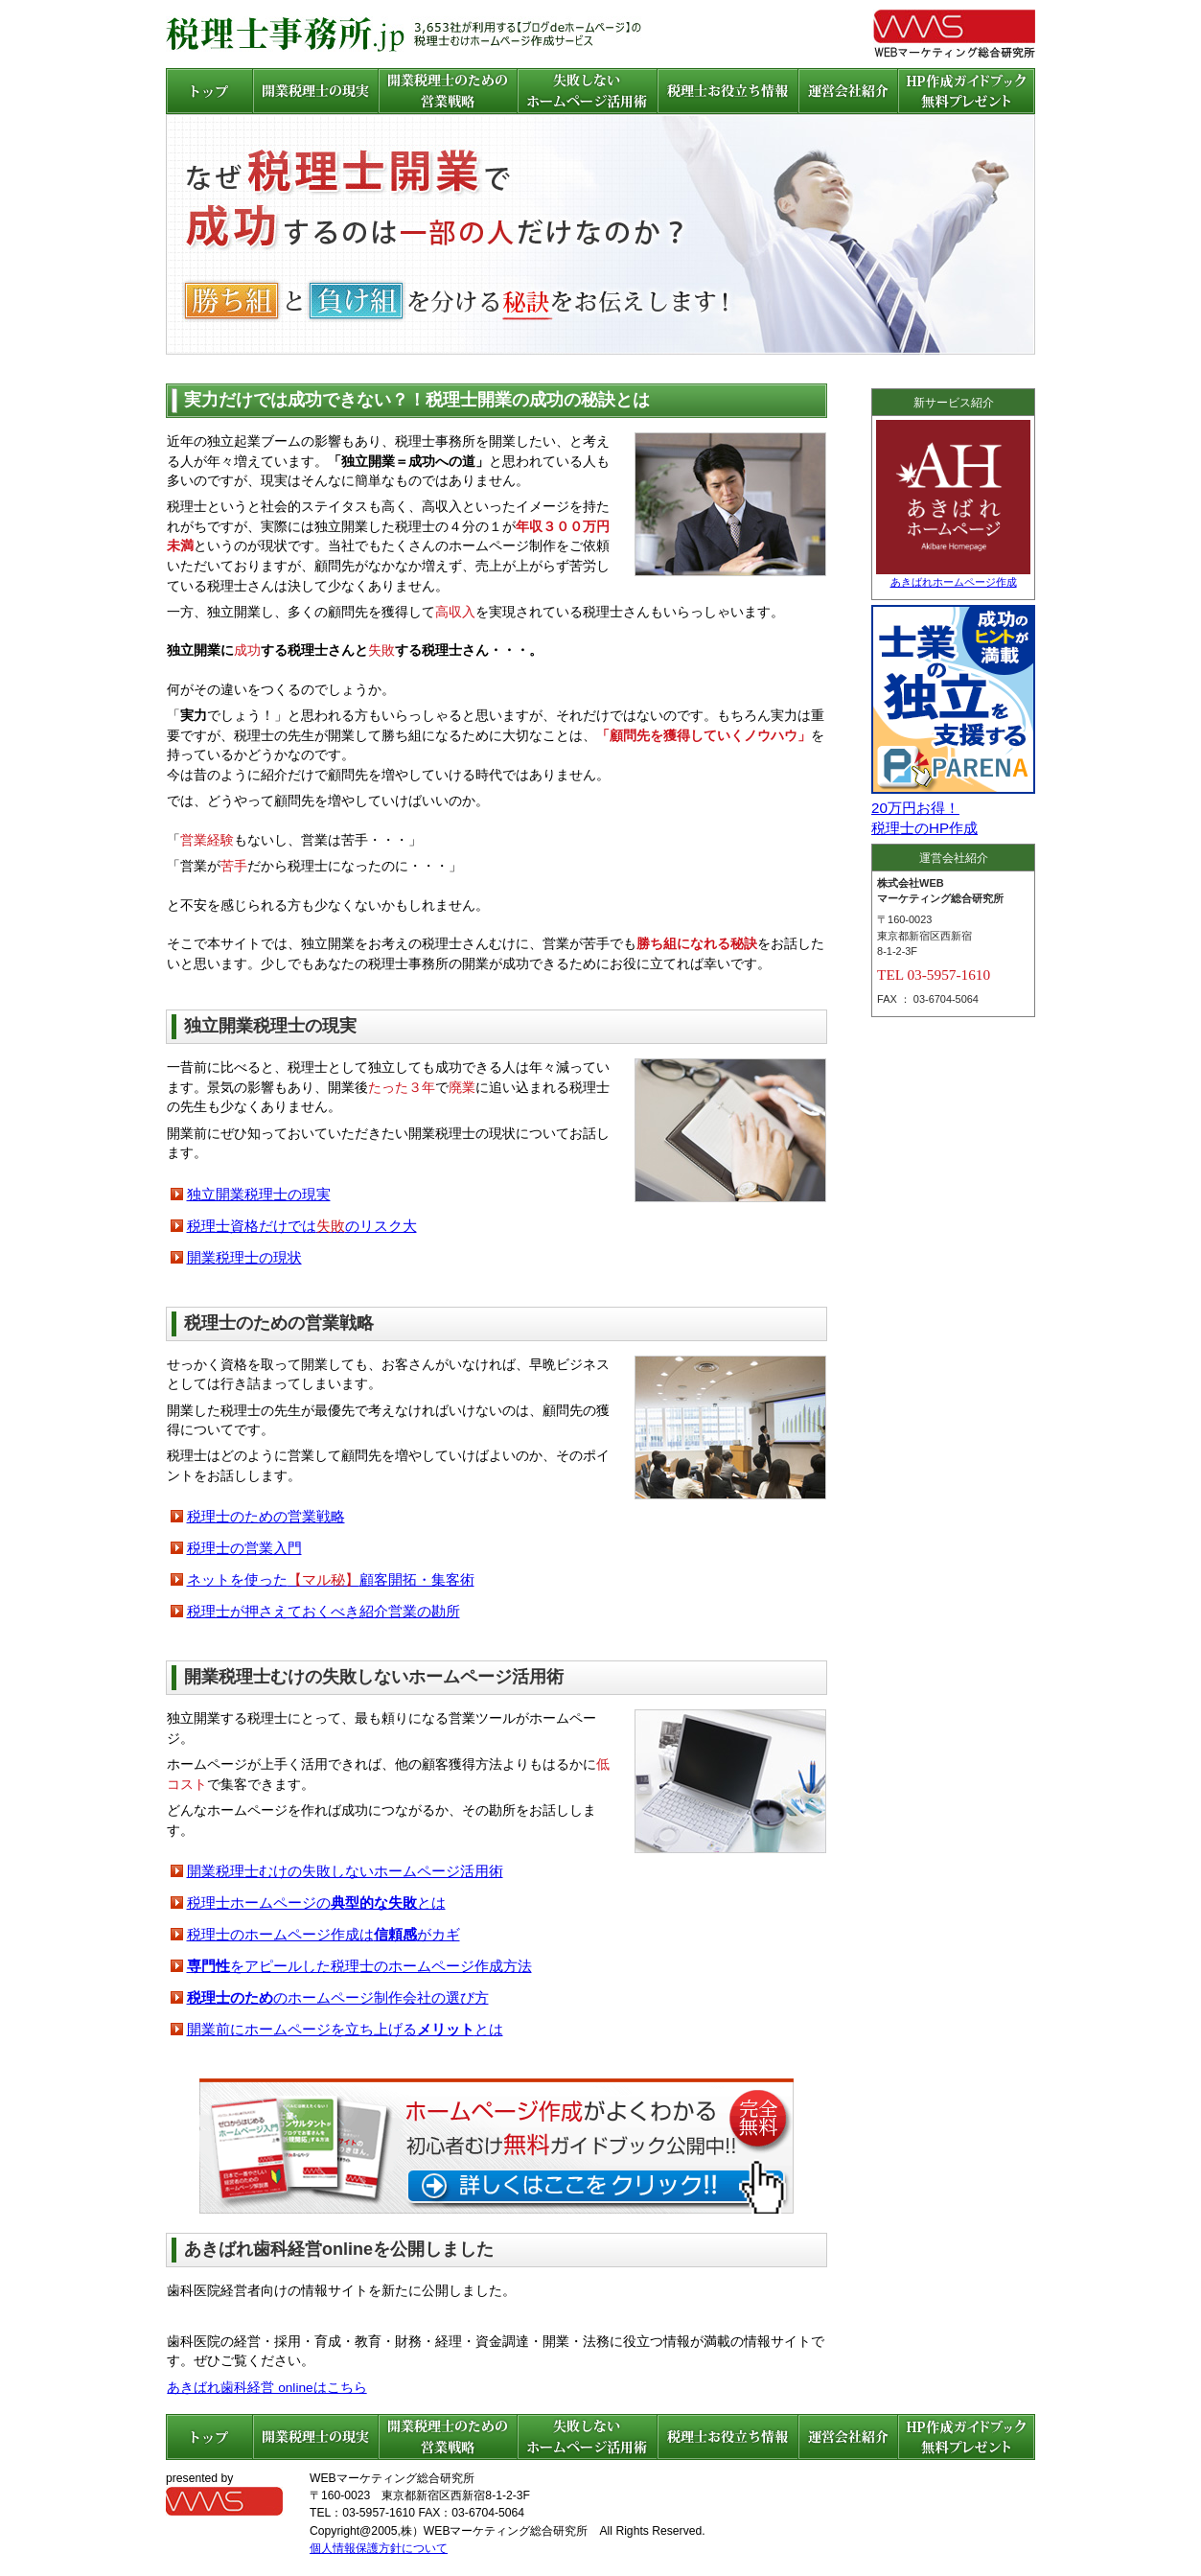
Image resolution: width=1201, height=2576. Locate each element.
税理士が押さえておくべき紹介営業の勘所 (323, 1611)
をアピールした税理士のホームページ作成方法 (359, 1966)
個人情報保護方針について (379, 2548)
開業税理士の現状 (244, 1257)
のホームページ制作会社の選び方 (338, 1997)
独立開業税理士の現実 (259, 1194)
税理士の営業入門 (244, 1548)
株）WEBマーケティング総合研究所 (495, 2531)
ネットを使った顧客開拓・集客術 (330, 1579)
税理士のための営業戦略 (266, 1516)
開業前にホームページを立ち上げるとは (345, 2029)
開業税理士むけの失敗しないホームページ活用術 (345, 1871)
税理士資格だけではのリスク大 (302, 1226)
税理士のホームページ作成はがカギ (323, 1934)
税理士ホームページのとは (316, 1902)
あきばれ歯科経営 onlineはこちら (266, 2387)
